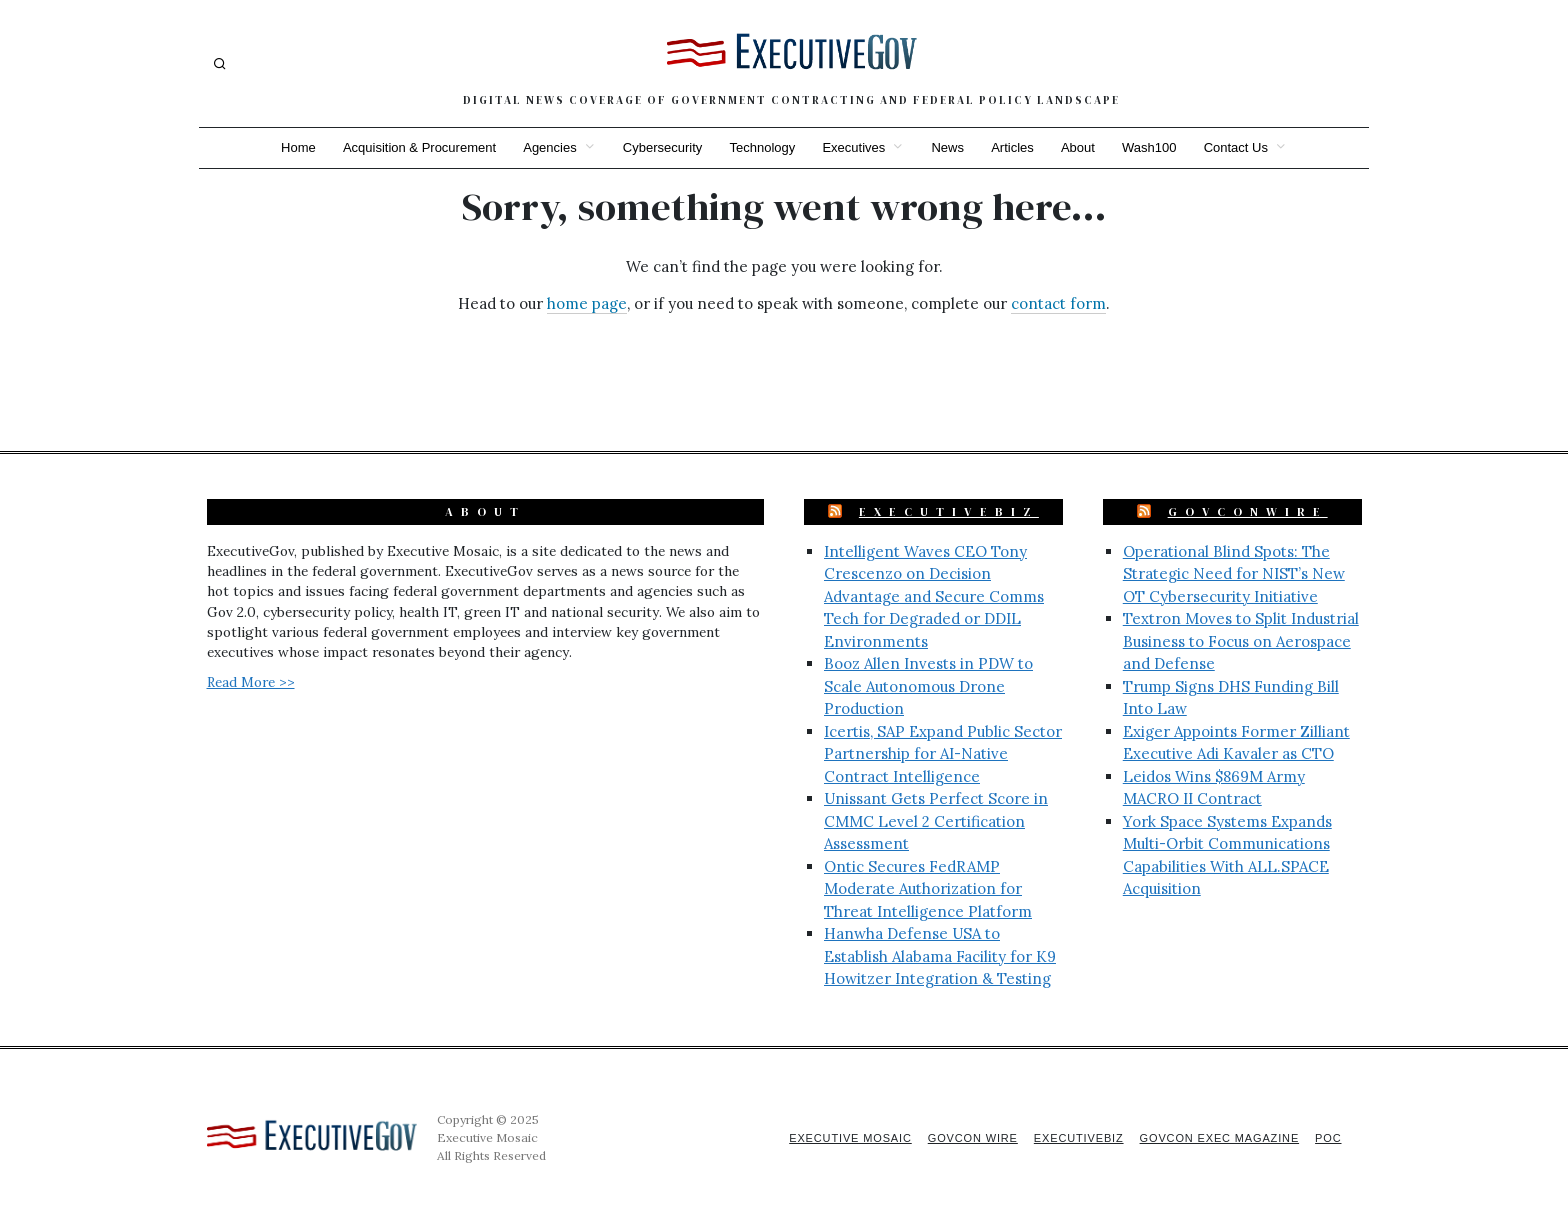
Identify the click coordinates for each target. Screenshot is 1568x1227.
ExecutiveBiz (949, 512)
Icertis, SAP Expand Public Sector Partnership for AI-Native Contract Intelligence (943, 754)
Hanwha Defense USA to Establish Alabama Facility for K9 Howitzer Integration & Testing (940, 956)
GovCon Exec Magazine (1217, 1138)
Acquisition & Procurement (416, 147)
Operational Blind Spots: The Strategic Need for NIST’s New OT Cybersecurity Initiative (1234, 574)
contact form (1058, 303)
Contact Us (1240, 147)
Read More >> (251, 682)
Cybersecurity (660, 147)
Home (294, 147)
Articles (1014, 147)
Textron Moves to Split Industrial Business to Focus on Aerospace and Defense (1241, 641)
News (948, 147)
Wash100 (1152, 147)
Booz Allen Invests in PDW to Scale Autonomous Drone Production (928, 686)
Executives (853, 147)
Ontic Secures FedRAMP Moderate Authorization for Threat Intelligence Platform (928, 889)
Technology (762, 147)
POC (1328, 1138)
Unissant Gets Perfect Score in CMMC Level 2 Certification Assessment (936, 821)
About (1080, 147)
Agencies (547, 147)
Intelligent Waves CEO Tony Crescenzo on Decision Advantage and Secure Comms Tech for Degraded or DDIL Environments (934, 596)
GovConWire (1248, 512)
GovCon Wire (967, 1138)
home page (587, 303)
